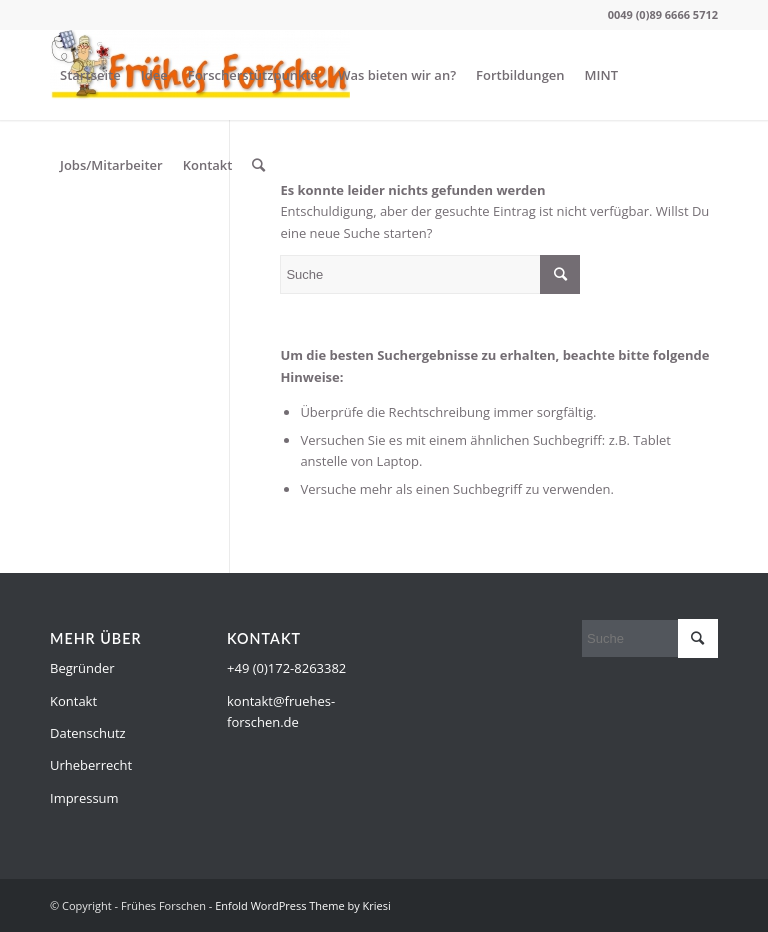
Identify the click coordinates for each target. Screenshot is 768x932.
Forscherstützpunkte (253, 75)
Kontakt (208, 165)
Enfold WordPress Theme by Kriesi (303, 905)
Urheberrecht (91, 765)
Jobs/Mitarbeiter (111, 165)
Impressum (84, 798)
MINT (601, 75)
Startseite (90, 75)
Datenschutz (88, 733)
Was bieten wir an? (397, 75)
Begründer (82, 668)
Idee (154, 75)
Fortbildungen (520, 75)
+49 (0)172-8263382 (286, 668)
